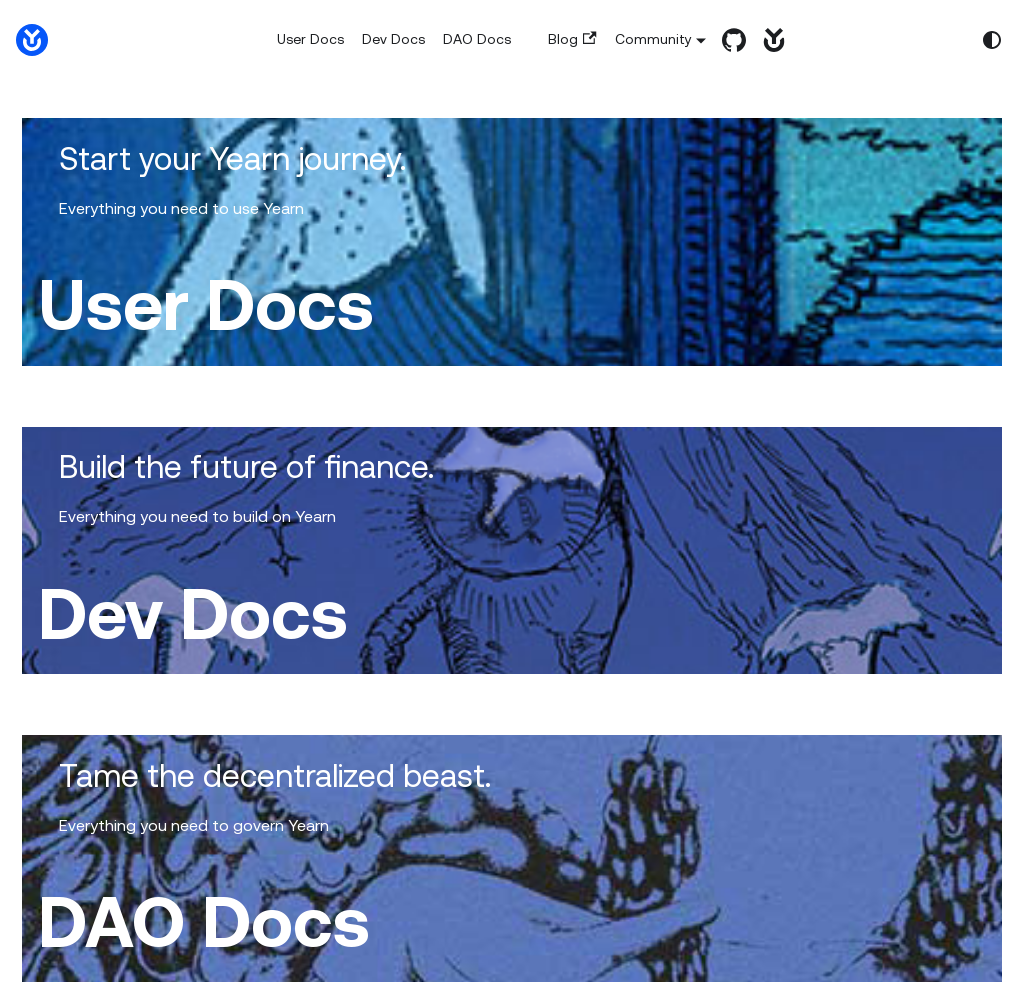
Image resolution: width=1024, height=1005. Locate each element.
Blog (572, 39)
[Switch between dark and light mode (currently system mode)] (992, 40)
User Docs (310, 39)
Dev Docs (393, 39)
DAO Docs (477, 39)
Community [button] (653, 39)
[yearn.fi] (769, 40)
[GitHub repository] (729, 40)
